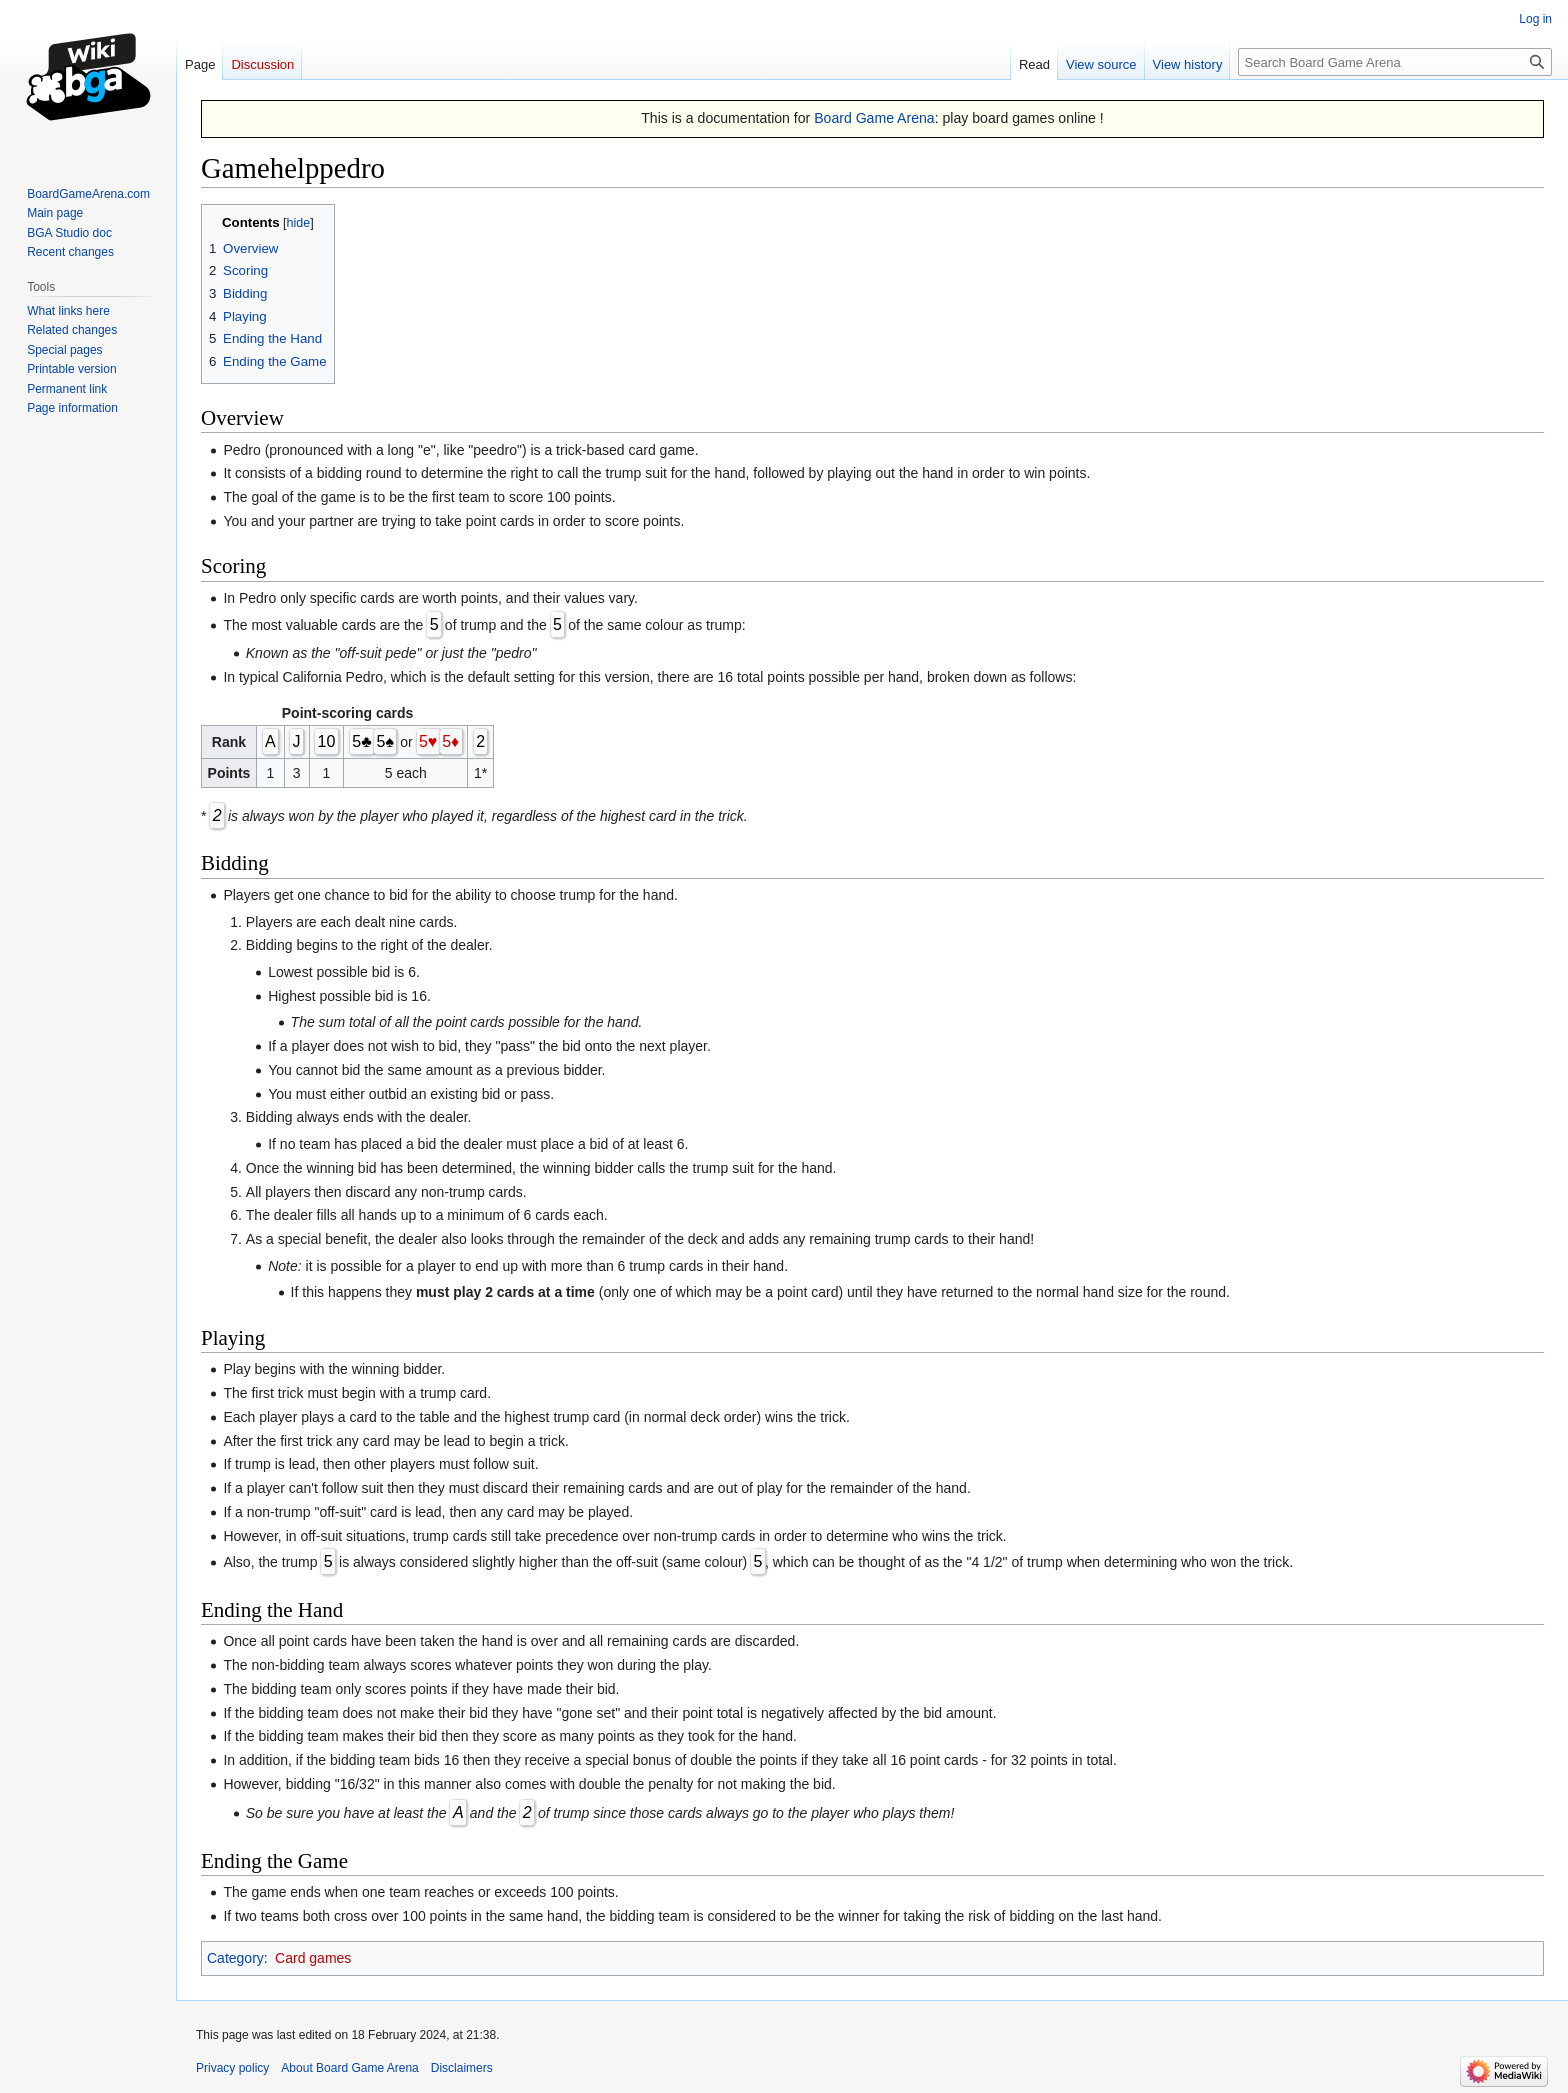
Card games (313, 1958)
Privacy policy (232, 2068)
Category (235, 1958)
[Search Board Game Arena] (1395, 62)
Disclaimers (462, 2068)
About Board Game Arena (349, 2068)
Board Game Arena (874, 118)
